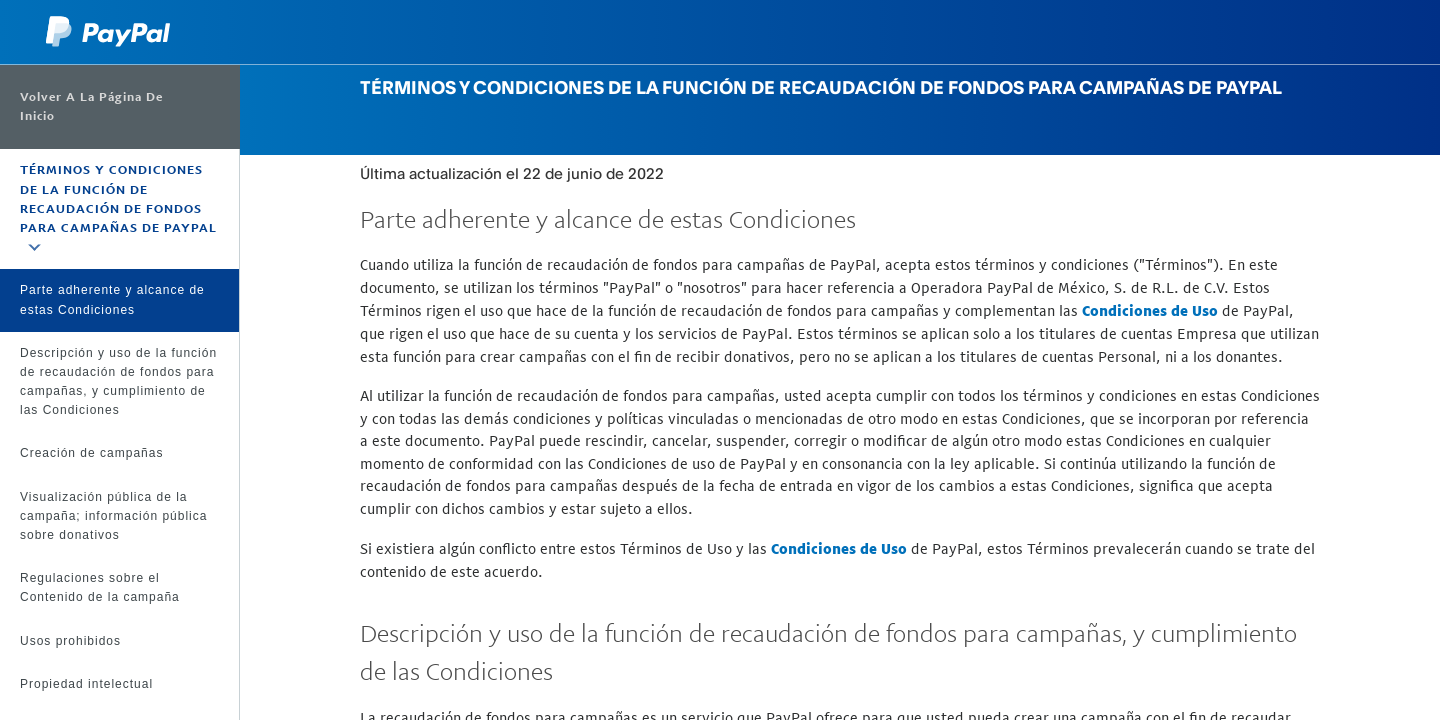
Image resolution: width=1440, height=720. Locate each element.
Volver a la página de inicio (91, 106)
